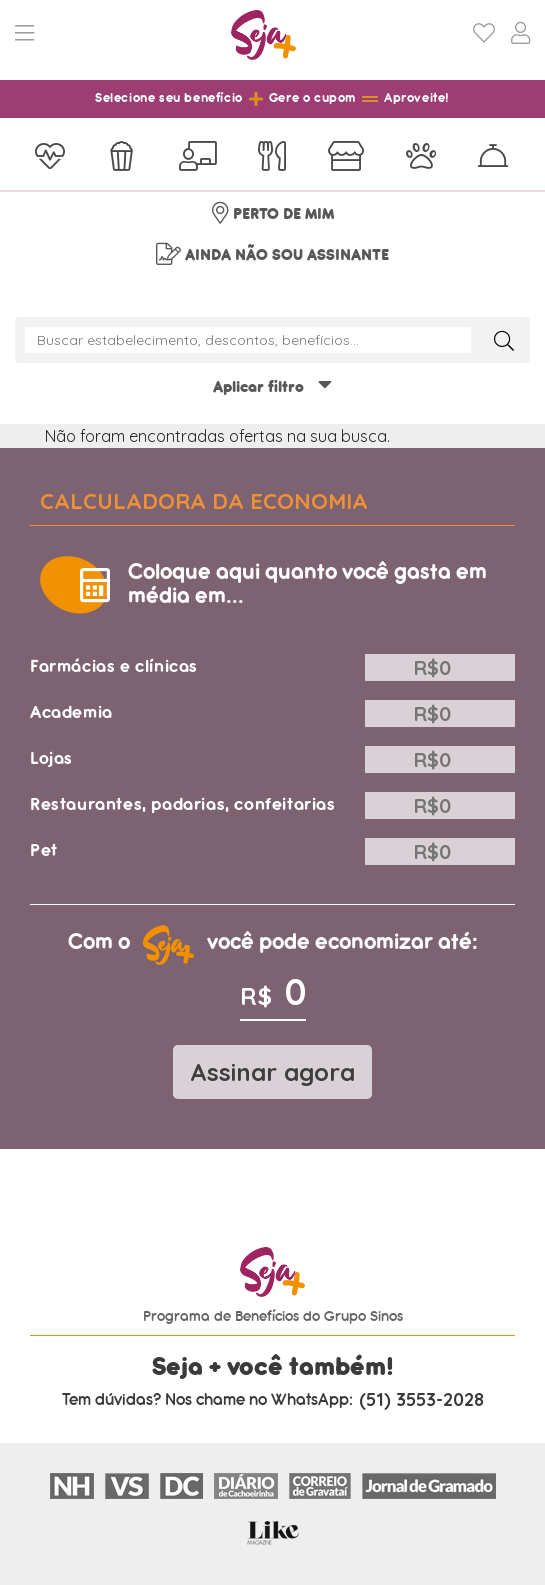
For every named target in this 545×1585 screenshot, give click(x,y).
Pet (44, 850)
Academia (71, 712)
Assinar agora (272, 1072)
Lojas (51, 758)
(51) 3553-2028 (421, 1400)
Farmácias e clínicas (114, 666)
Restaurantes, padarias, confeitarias (183, 804)
